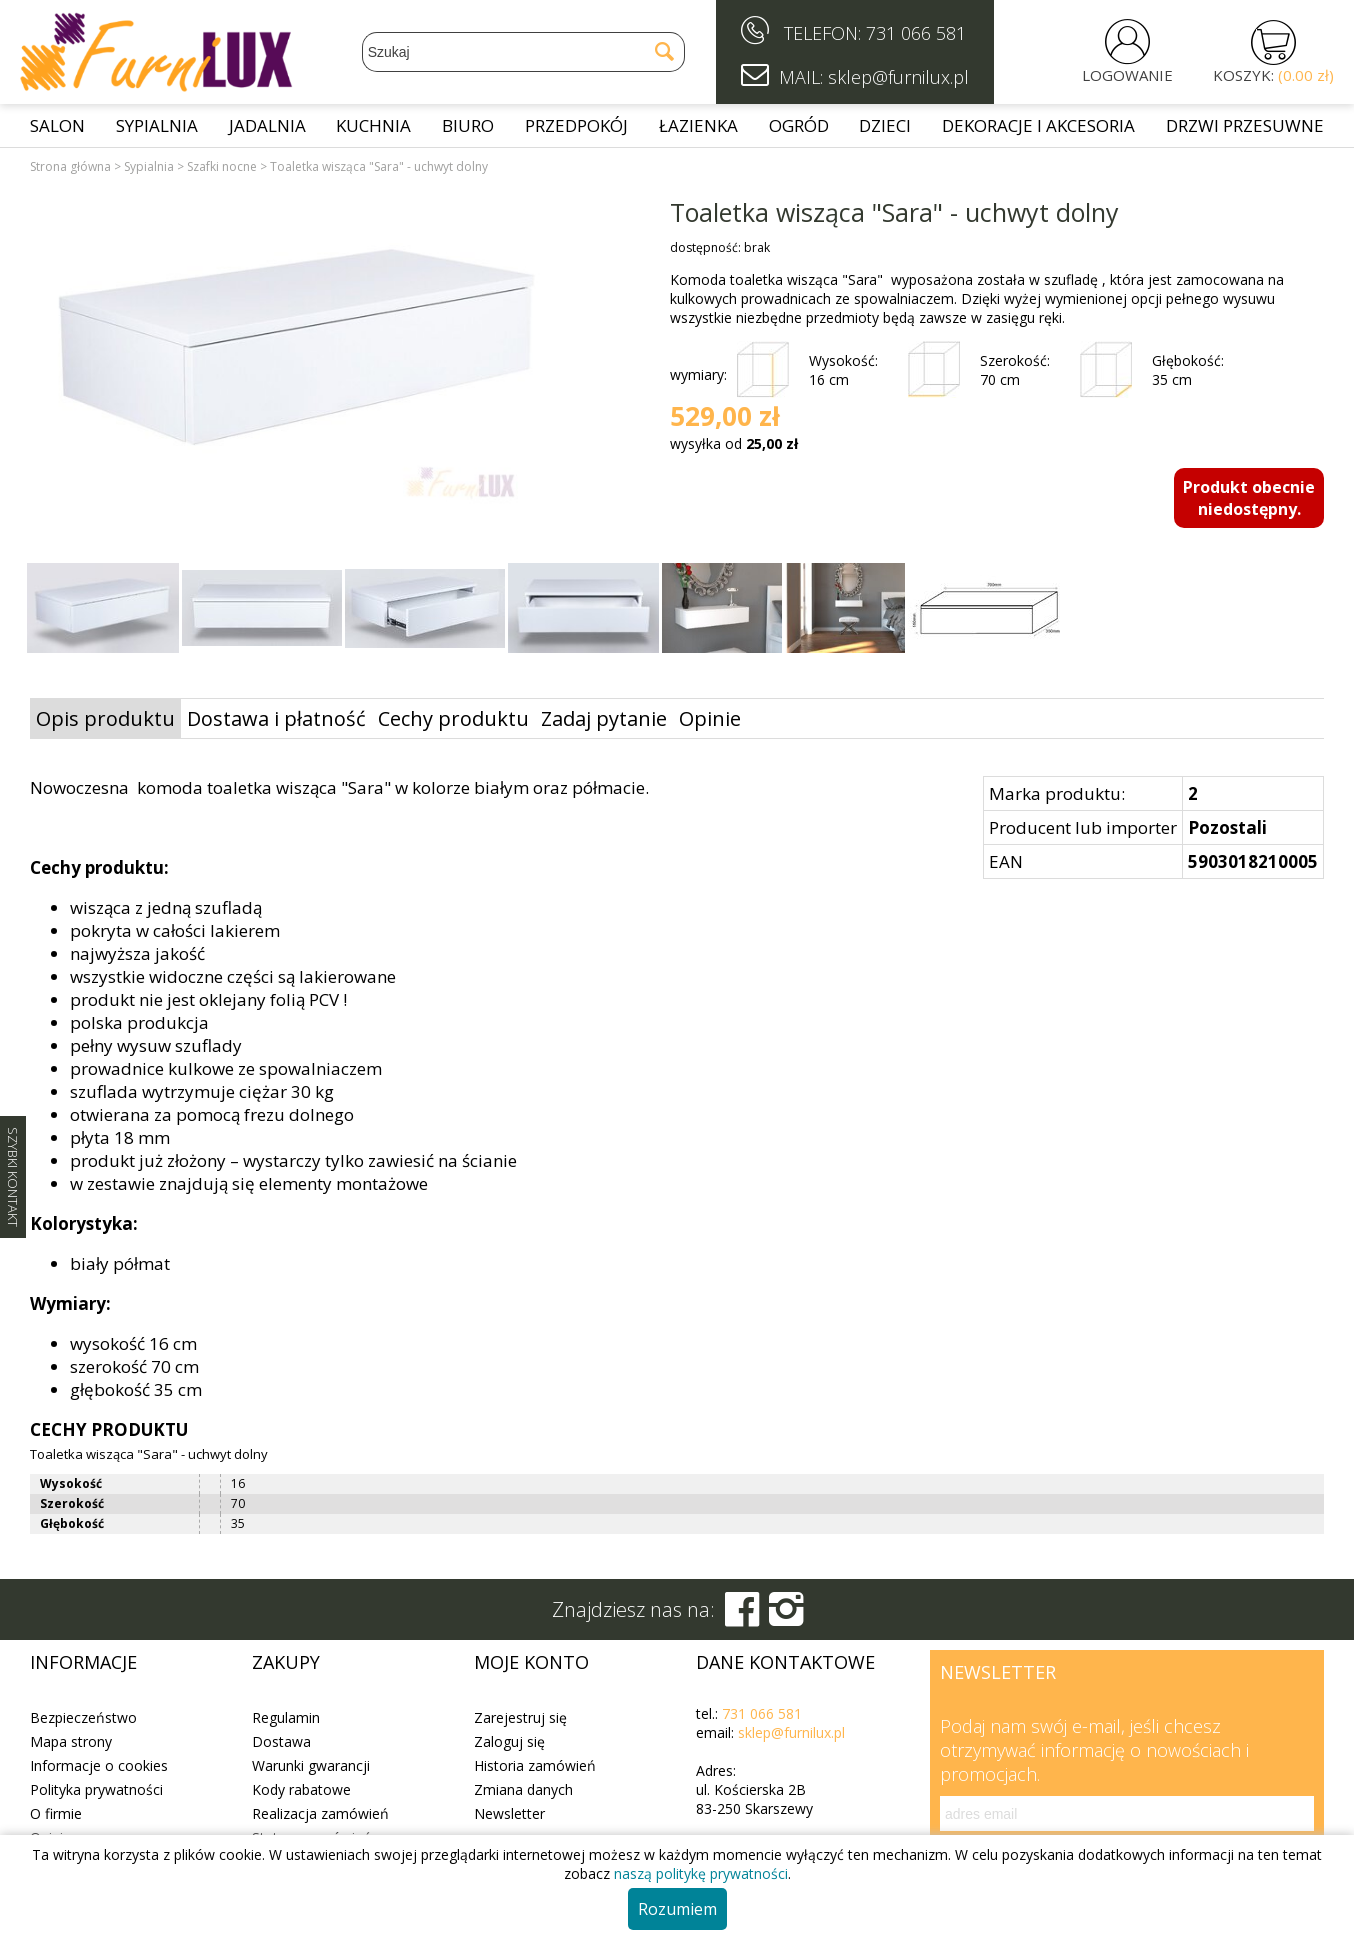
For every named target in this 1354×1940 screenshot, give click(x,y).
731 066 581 (916, 33)
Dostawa (281, 1741)
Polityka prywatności (96, 1789)
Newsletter (509, 1813)
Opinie (710, 718)
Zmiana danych (523, 1789)
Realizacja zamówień (320, 1813)
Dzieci (885, 125)
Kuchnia (373, 125)
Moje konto (531, 1662)
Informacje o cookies (99, 1765)
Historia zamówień (535, 1765)
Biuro (468, 125)
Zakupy (286, 1662)
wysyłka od (734, 443)
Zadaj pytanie (604, 718)
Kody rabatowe (301, 1789)
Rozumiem (677, 1909)
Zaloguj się (509, 1741)
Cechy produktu (453, 718)
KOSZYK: (1273, 75)
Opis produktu (105, 718)
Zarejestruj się (520, 1717)
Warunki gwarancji (311, 1765)
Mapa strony (71, 1741)
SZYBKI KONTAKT (13, 1177)
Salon (57, 125)
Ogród (799, 125)
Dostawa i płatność (276, 718)
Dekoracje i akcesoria (1038, 125)
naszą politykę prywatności (701, 1873)
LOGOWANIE (1127, 75)
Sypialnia (157, 125)
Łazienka (698, 125)
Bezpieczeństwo (83, 1717)
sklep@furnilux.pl (791, 1732)
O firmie (56, 1813)
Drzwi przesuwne (1245, 125)
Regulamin (286, 1717)
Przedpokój (576, 125)
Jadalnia (267, 125)
